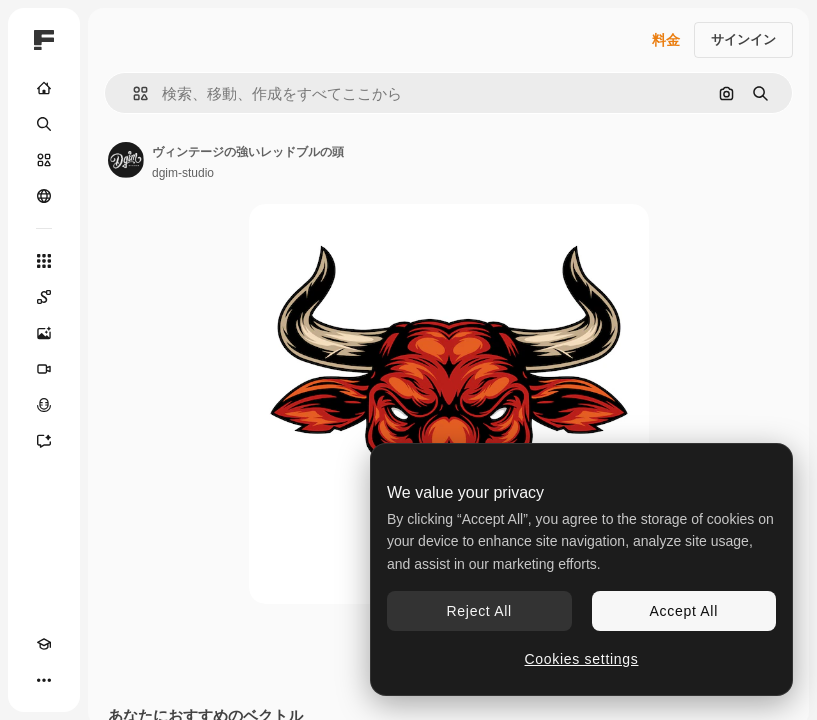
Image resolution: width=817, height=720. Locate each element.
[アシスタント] (44, 441)
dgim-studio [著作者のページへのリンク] (183, 173)
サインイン (743, 39)
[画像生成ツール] (44, 333)
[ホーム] (44, 88)
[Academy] (44, 644)
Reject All (479, 611)
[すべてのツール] (44, 261)
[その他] (44, 680)
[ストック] (44, 160)
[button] (132, 93)
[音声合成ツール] (44, 405)
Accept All (684, 611)
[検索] (44, 124)
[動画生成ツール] (44, 369)
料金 (666, 40)
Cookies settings (582, 659)
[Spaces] (44, 297)
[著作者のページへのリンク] (126, 160)
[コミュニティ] (44, 196)
